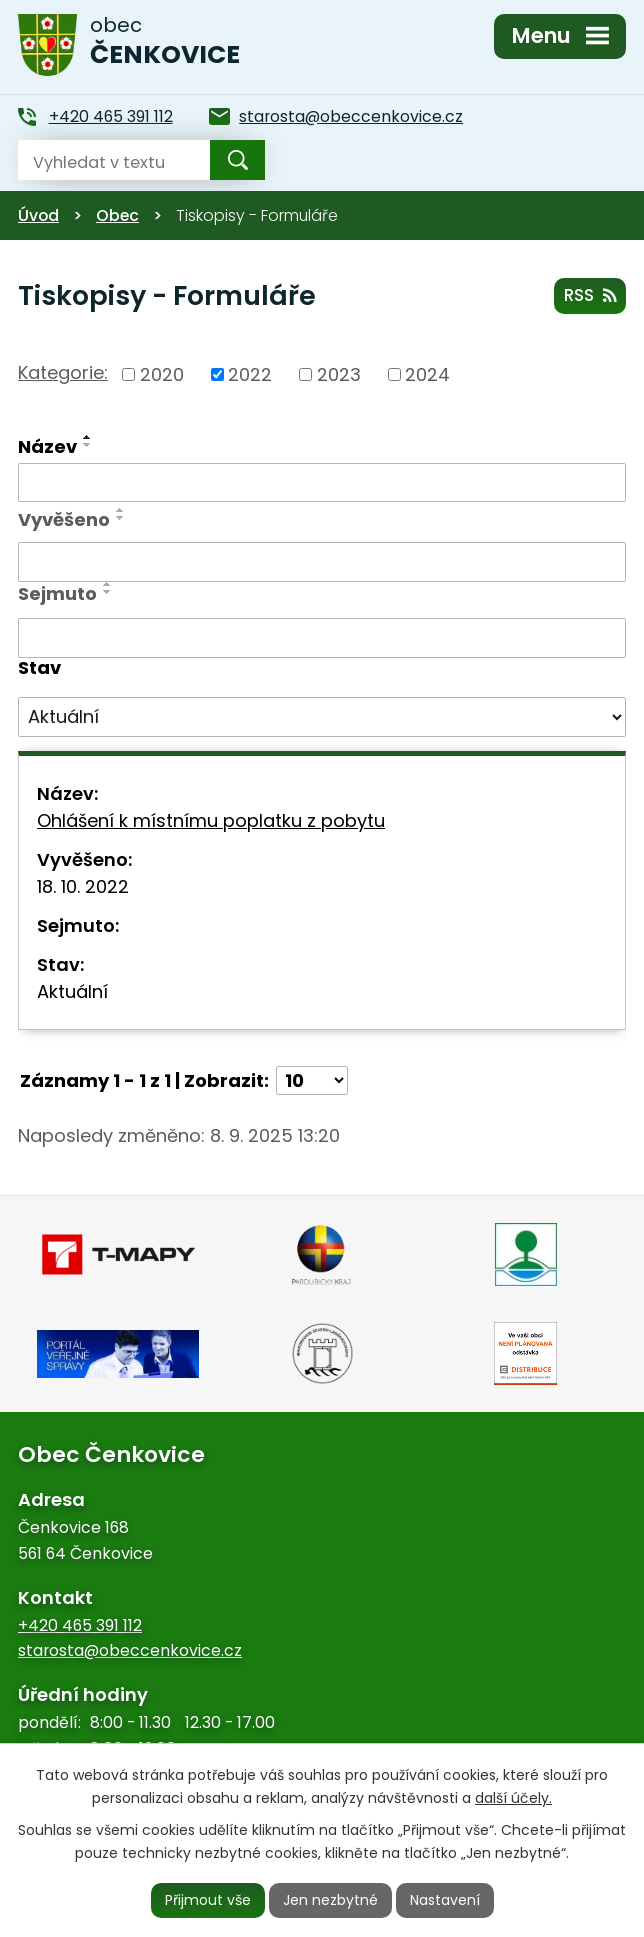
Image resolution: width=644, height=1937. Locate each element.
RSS (590, 295)
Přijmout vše (208, 1900)
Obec (117, 215)
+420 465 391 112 (80, 1625)
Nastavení (445, 1900)
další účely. (513, 1798)
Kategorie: (63, 372)
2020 (162, 374)
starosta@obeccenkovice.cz (130, 1650)
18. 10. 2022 (83, 886)
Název (47, 446)
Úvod (38, 215)
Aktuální (72, 991)
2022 (250, 374)
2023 (339, 374)
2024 (427, 374)
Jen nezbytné (330, 1900)
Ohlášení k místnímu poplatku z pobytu (211, 820)
